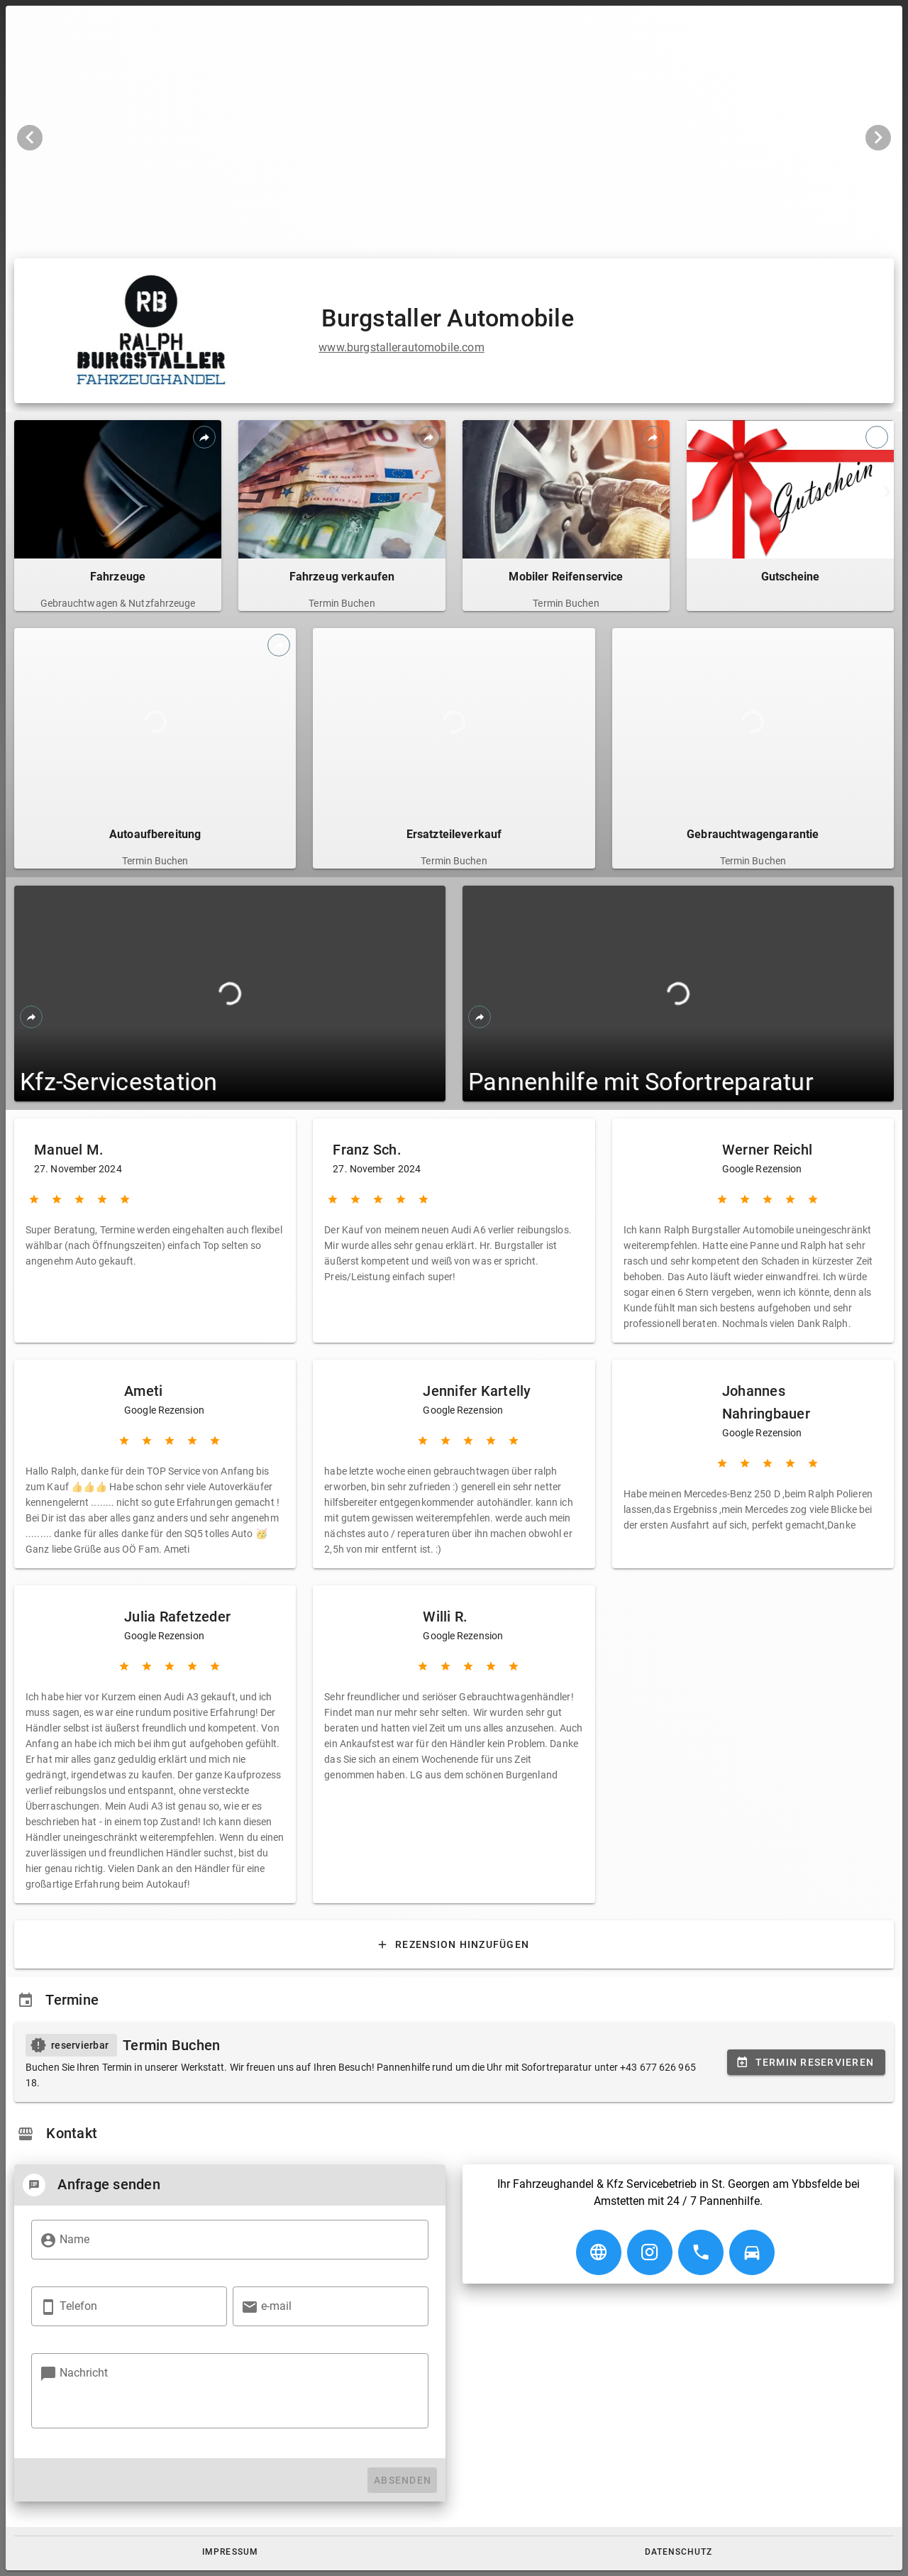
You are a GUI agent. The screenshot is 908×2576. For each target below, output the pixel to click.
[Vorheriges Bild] (30, 137)
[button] (230, 2552)
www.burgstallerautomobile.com (401, 347)
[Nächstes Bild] (878, 137)
